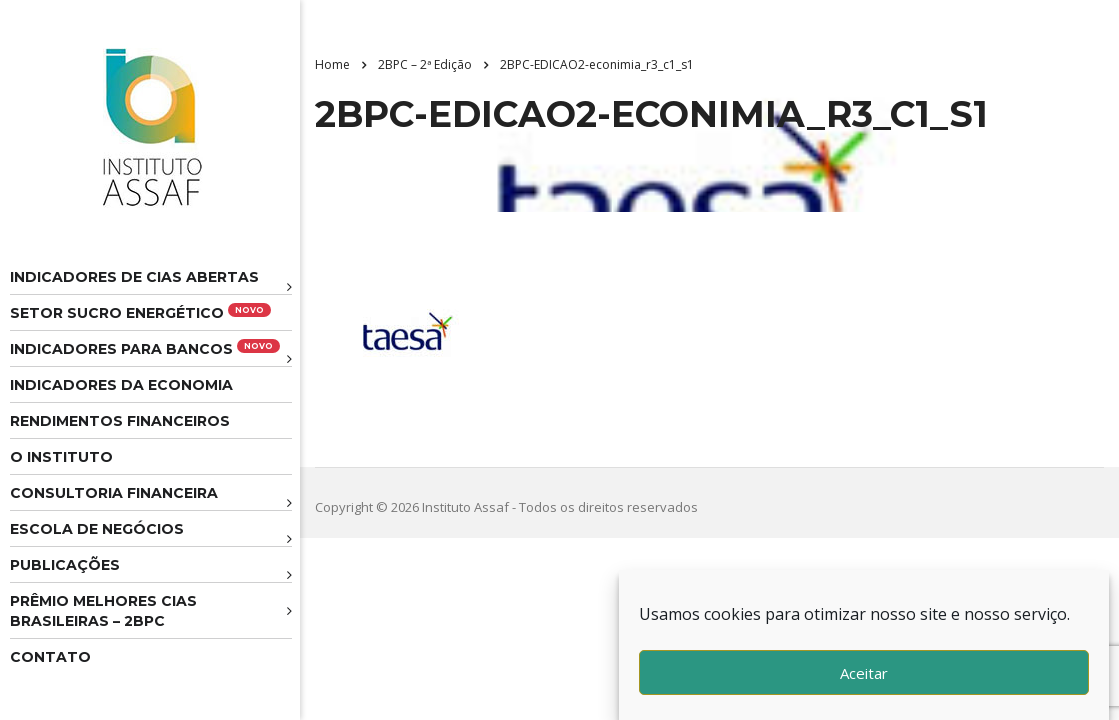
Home (332, 64)
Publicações (65, 565)
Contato (50, 657)
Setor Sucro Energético (140, 312)
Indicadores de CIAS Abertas (134, 277)
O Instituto (61, 457)
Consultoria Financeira (114, 493)
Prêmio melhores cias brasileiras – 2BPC (103, 611)
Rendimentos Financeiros (120, 421)
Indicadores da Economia (121, 385)
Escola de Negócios (97, 529)
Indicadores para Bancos (145, 348)
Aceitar (864, 673)
